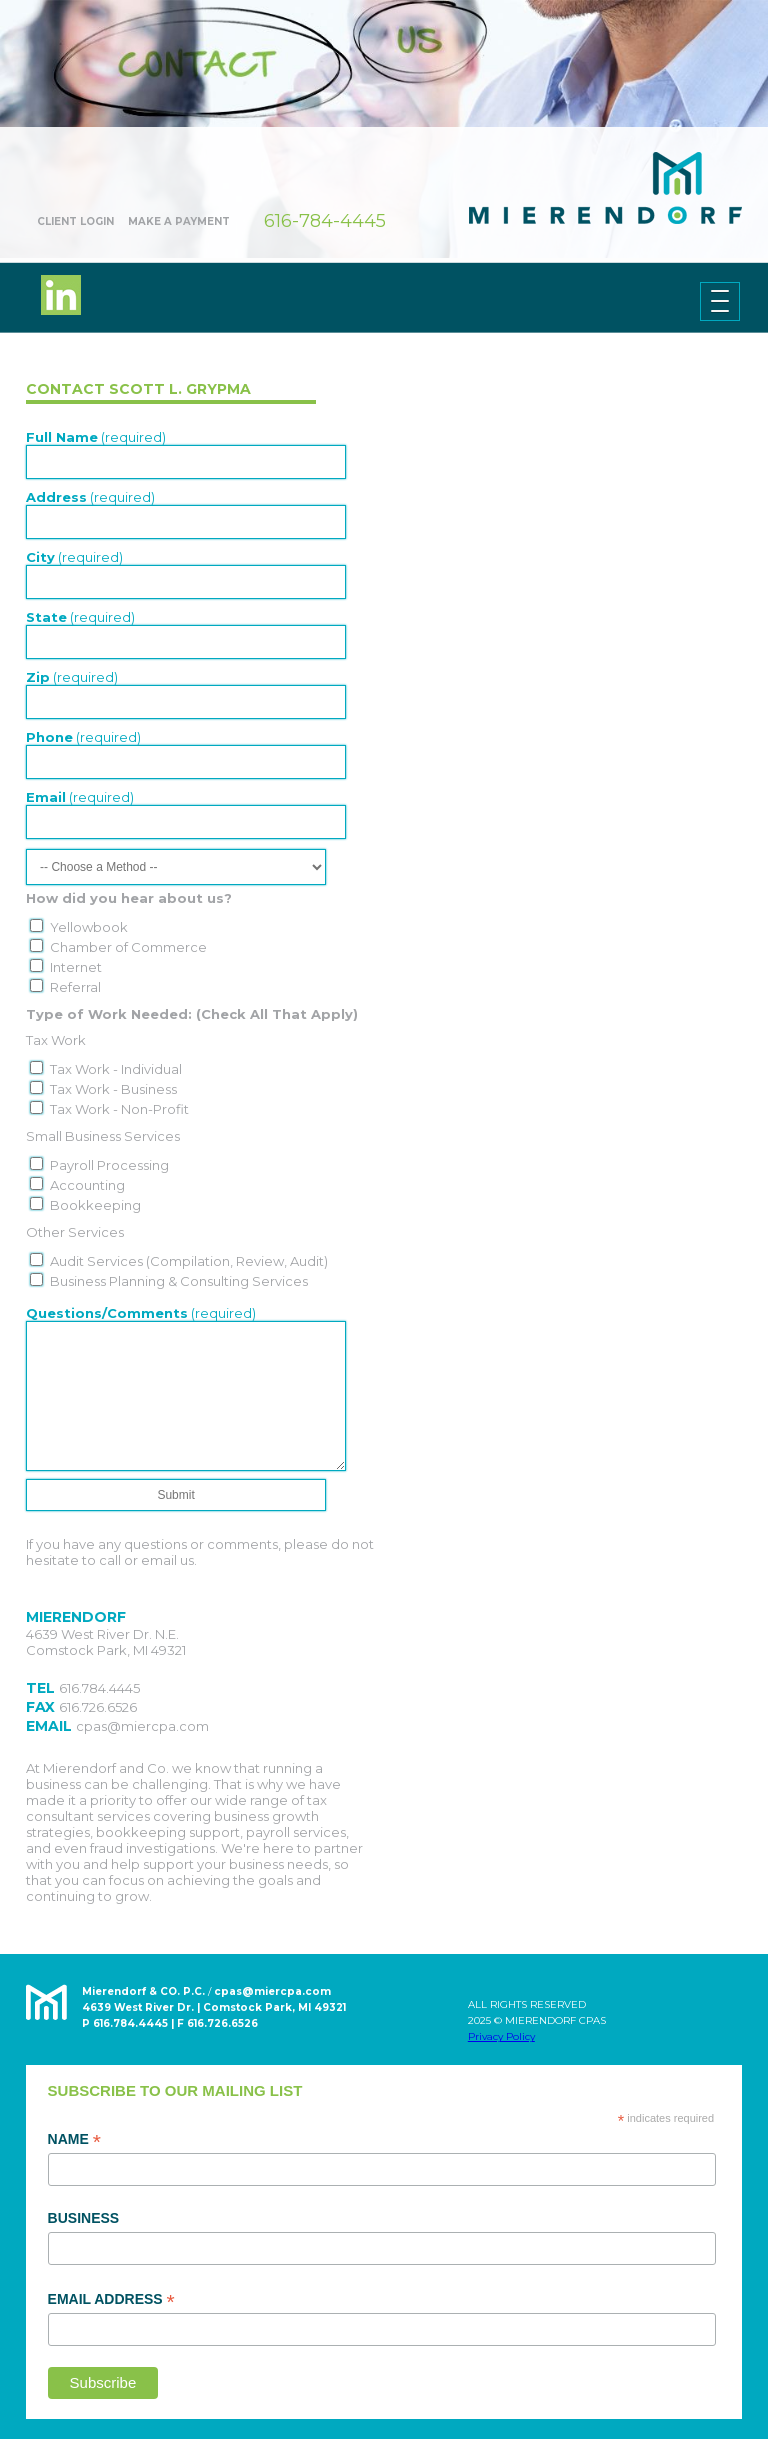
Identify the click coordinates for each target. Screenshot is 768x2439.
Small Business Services (103, 1136)
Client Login (75, 221)
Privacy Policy (501, 2036)
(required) (96, 437)
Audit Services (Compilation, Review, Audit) (189, 1261)
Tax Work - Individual (116, 1069)
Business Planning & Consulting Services (179, 1281)
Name (74, 2140)
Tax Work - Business (113, 1089)
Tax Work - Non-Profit (119, 1109)
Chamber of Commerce (128, 947)
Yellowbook (89, 927)
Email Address (111, 2300)
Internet (76, 967)
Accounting (87, 1185)
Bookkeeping (95, 1205)
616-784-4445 (325, 221)
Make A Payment (179, 221)
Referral (75, 987)
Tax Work (56, 1040)
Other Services (75, 1232)
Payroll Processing (109, 1165)
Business (84, 2218)
